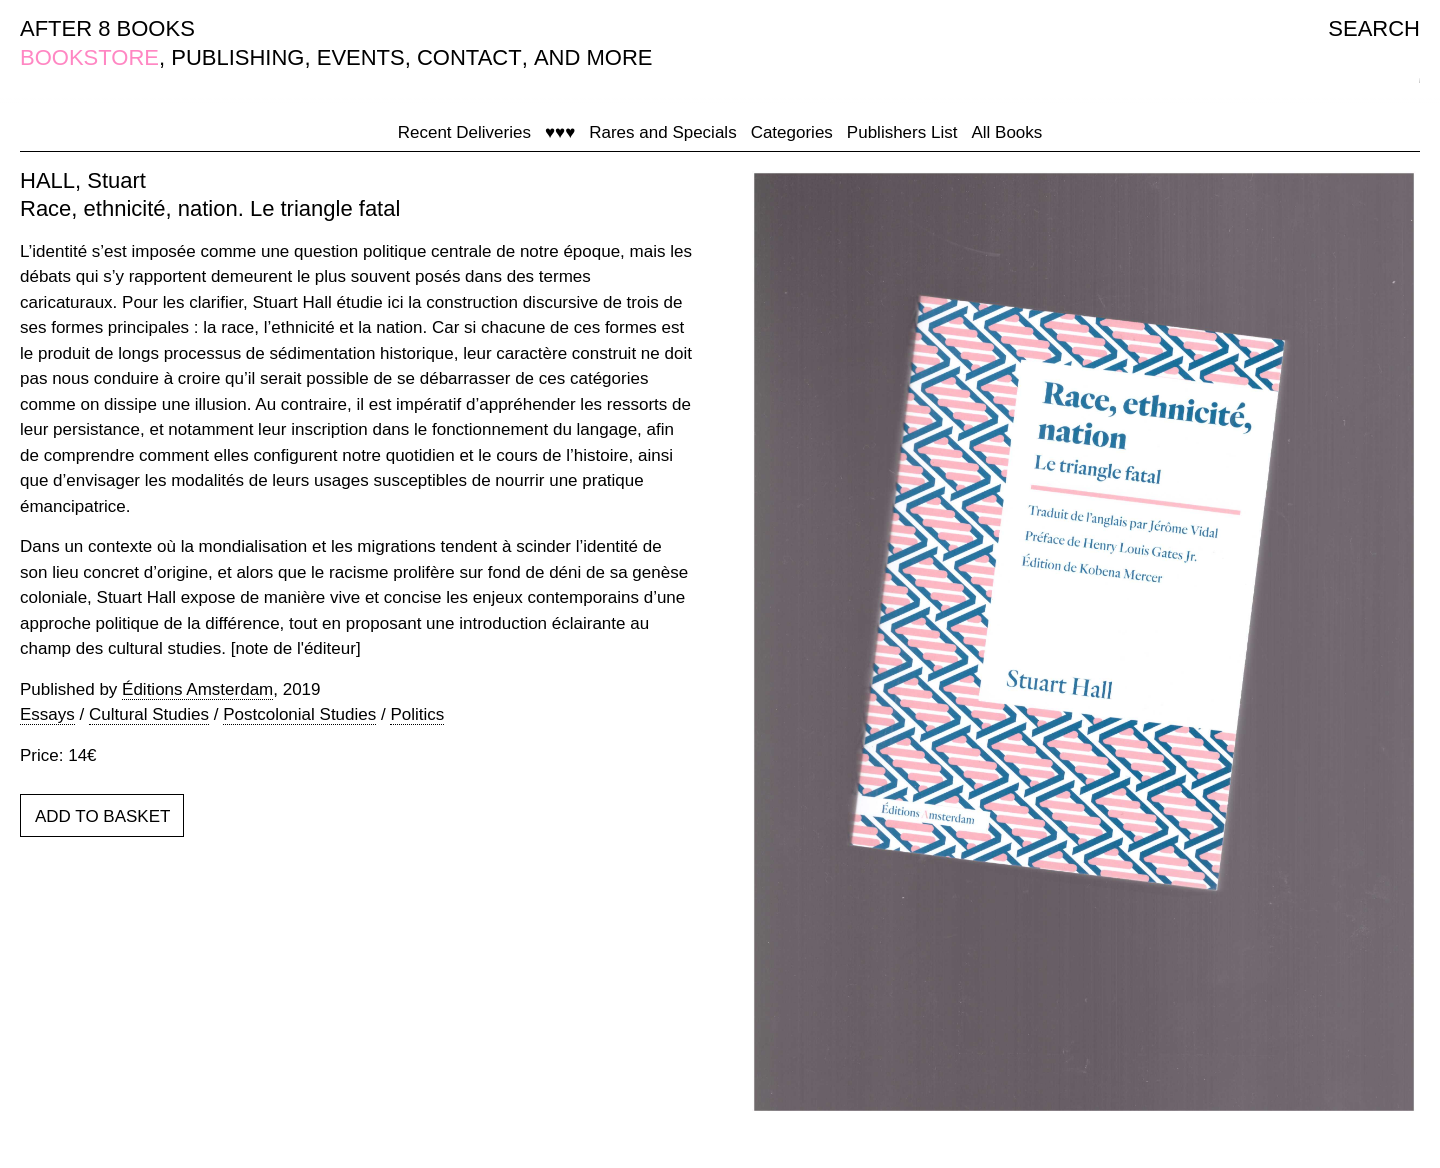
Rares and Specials (662, 132)
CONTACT (469, 57)
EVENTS (361, 57)
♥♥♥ (560, 132)
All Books (1006, 132)
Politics (417, 714)
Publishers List (902, 132)
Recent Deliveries (464, 132)
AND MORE (593, 57)
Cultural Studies (149, 714)
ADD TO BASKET (102, 816)
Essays (47, 714)
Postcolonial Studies (299, 714)
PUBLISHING (237, 57)
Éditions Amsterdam (197, 689)
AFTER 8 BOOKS (107, 28)
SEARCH (1374, 28)
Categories (792, 132)
